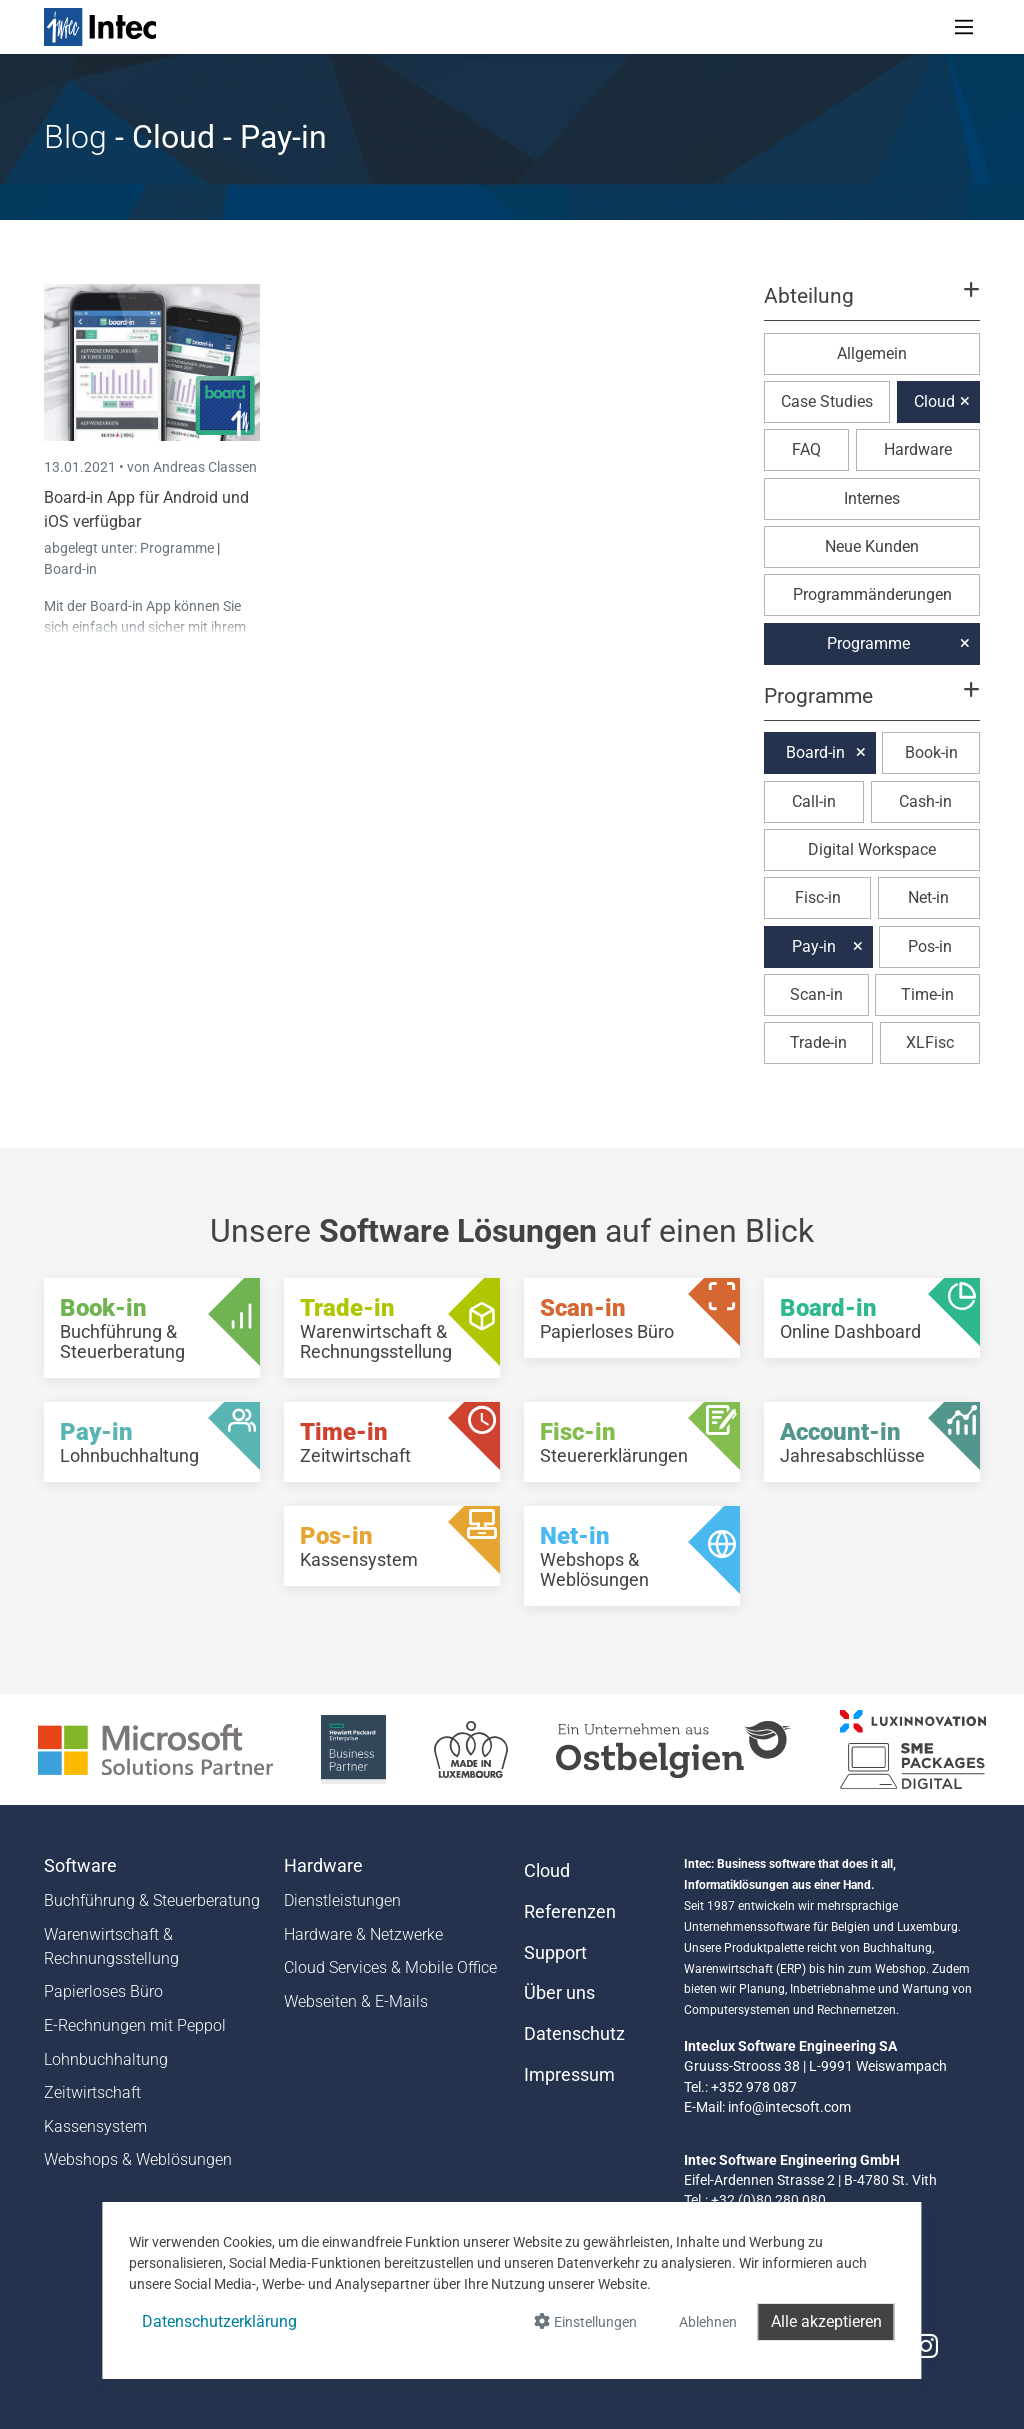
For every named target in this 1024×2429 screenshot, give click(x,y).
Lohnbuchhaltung (106, 2059)
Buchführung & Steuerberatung (152, 1900)
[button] (872, 305)
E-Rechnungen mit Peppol (135, 2025)
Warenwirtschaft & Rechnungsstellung (111, 1946)
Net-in (928, 897)
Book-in (931, 752)
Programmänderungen (872, 594)
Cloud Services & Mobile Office (390, 1967)
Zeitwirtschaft (92, 2092)
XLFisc (930, 1042)
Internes (872, 498)
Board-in (70, 569)
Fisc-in (818, 897)
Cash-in (925, 801)
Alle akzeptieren (826, 2321)
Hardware (918, 449)
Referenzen (570, 1912)
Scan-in (816, 994)
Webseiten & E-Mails (356, 2001)
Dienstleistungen (342, 1900)
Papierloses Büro (103, 1991)
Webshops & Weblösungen (138, 2159)
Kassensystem (95, 2126)
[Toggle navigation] (964, 27)
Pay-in (814, 946)
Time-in (927, 994)
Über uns (559, 1993)
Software (80, 1866)
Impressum (569, 2075)
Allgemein (872, 353)
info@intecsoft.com (789, 2107)
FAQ (806, 449)
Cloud (934, 401)
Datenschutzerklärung (219, 2321)
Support (555, 1953)
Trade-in (818, 1042)
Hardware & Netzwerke (363, 1934)
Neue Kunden (872, 546)
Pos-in (930, 946)
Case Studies (827, 401)
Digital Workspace (872, 849)
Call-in (814, 801)
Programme (178, 548)
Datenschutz (574, 2034)
